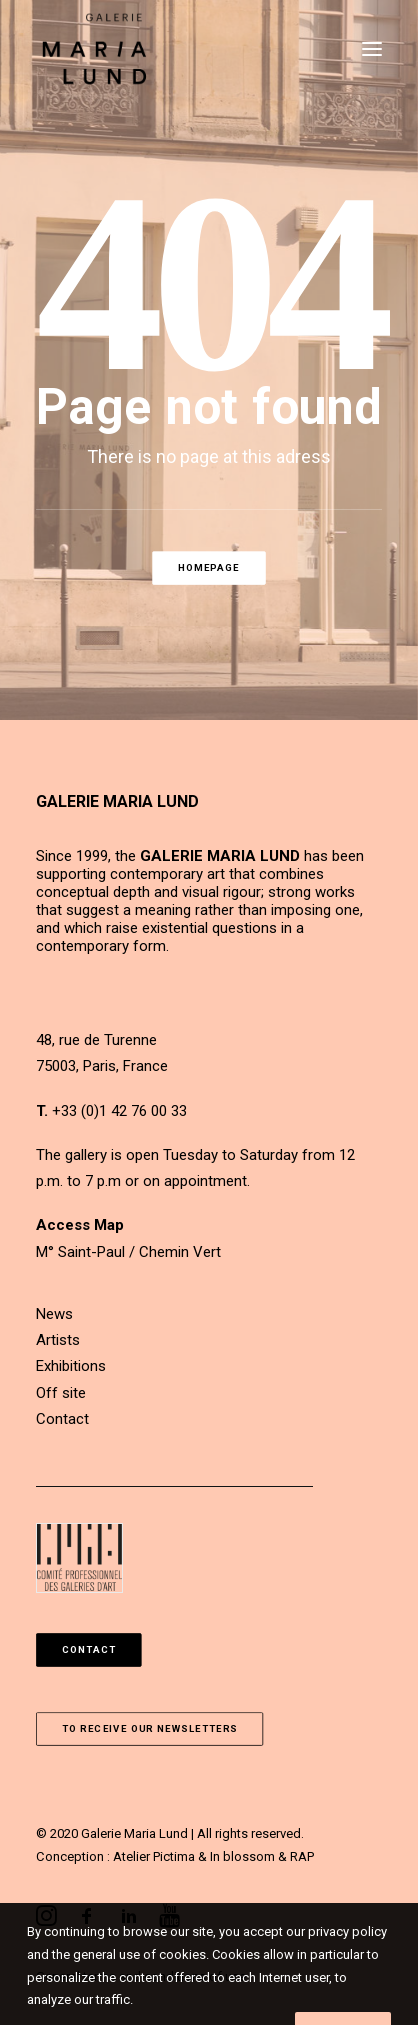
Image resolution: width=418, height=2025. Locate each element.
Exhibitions (71, 1366)
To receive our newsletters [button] (150, 1728)
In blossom (242, 1856)
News (54, 1314)
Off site (61, 1393)
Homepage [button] (209, 567)
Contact (62, 1419)
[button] (372, 49)
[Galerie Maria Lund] (94, 49)
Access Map (80, 1225)
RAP (302, 1856)
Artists (58, 1340)
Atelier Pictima (154, 1856)
